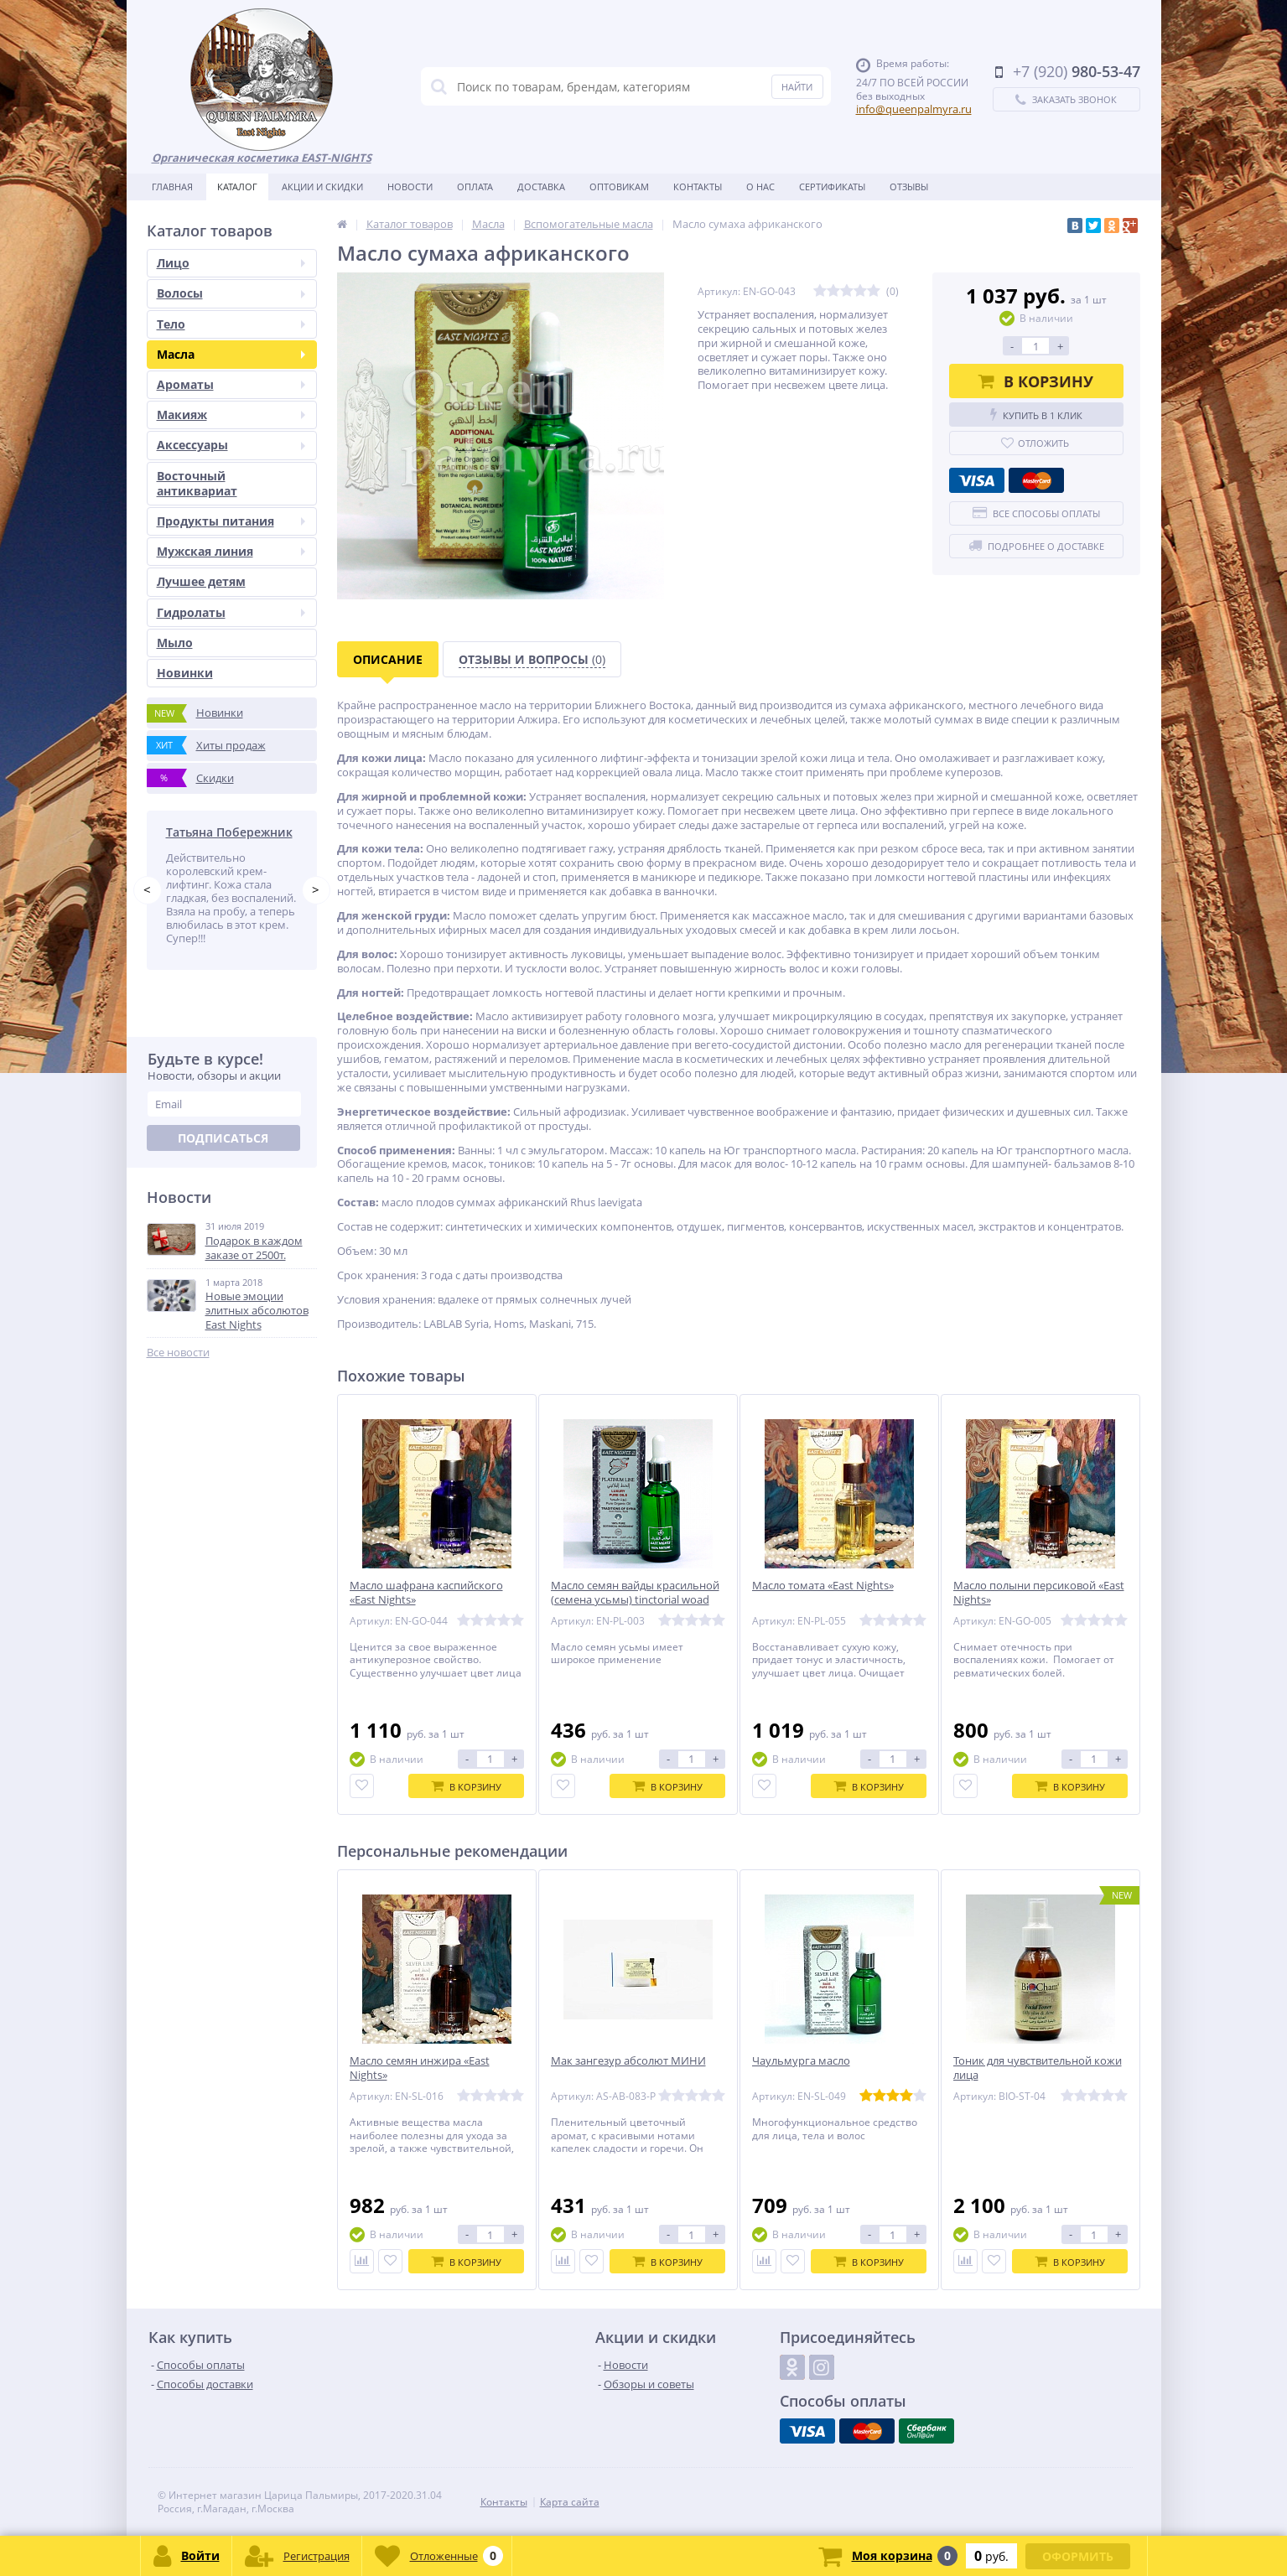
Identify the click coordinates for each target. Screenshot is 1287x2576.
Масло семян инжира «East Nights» (420, 2068)
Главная (172, 186)
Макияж (231, 414)
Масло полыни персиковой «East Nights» (1038, 1592)
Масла (231, 354)
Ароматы (231, 384)
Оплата (475, 186)
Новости (410, 186)
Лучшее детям (201, 581)
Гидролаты (231, 612)
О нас (760, 186)
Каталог (237, 186)
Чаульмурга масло (801, 2061)
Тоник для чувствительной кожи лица (1037, 2068)
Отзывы (909, 186)
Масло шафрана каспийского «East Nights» (426, 1592)
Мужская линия (231, 551)
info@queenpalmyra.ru (914, 109)
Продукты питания (231, 521)
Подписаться (223, 1138)
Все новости (178, 1352)
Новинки (185, 673)
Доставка (541, 186)
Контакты (697, 186)
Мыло (175, 642)
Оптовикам (619, 186)
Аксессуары (231, 445)
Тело (231, 324)
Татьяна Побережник (229, 832)
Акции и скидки (322, 186)
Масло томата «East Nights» (823, 1585)
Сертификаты (832, 186)
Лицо (231, 263)
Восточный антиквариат (197, 483)
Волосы (231, 293)
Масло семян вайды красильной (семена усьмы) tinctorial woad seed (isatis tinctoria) (635, 1599)
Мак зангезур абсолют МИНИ (628, 2061)
